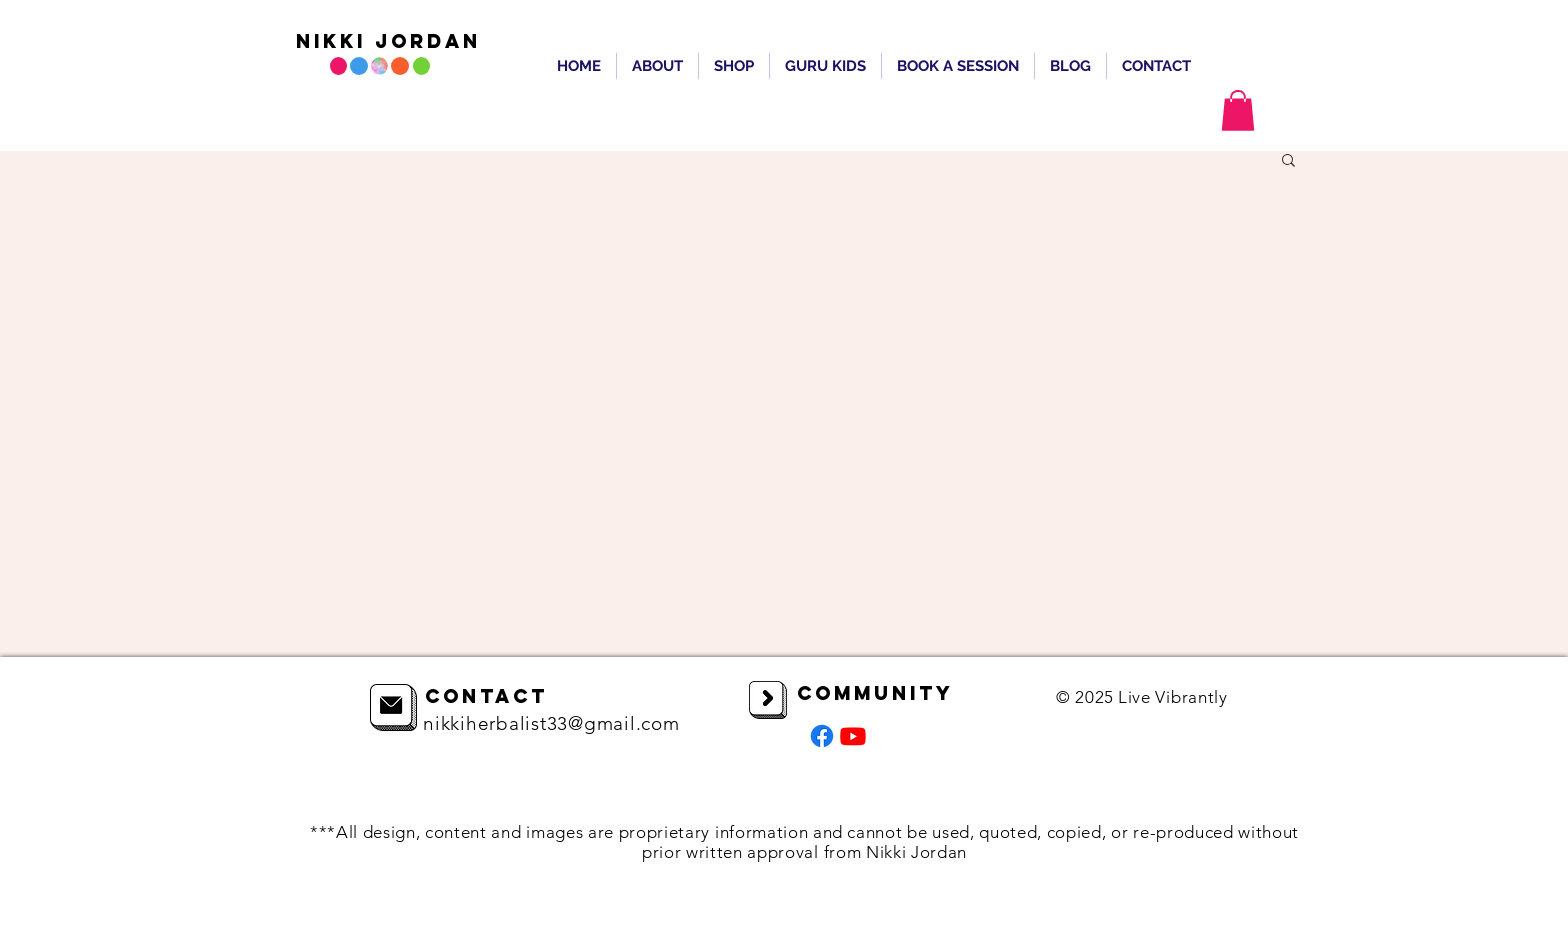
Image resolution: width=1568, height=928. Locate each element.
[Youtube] (853, 736)
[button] (1238, 110)
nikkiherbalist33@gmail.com (551, 723)
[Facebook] (822, 736)
